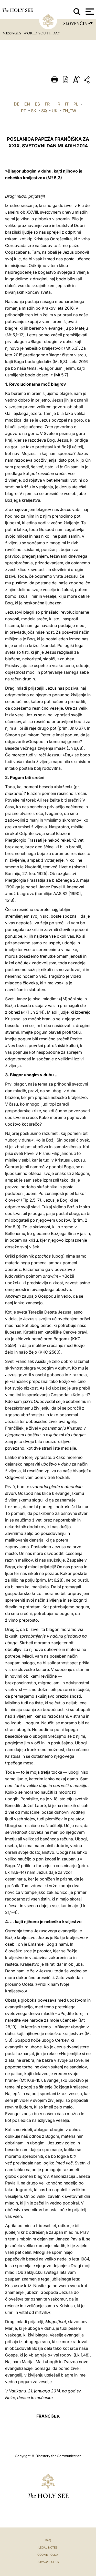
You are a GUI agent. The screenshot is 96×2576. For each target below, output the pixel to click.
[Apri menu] (89, 11)
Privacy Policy (48, 2562)
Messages (12, 33)
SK (33, 110)
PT (23, 110)
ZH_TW (69, 110)
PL (75, 104)
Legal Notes (48, 2547)
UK (55, 110)
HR (57, 104)
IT (67, 104)
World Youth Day (42, 33)
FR (47, 104)
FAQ (48, 2540)
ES (37, 104)
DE (16, 104)
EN (27, 104)
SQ (44, 110)
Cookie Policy (48, 2554)
